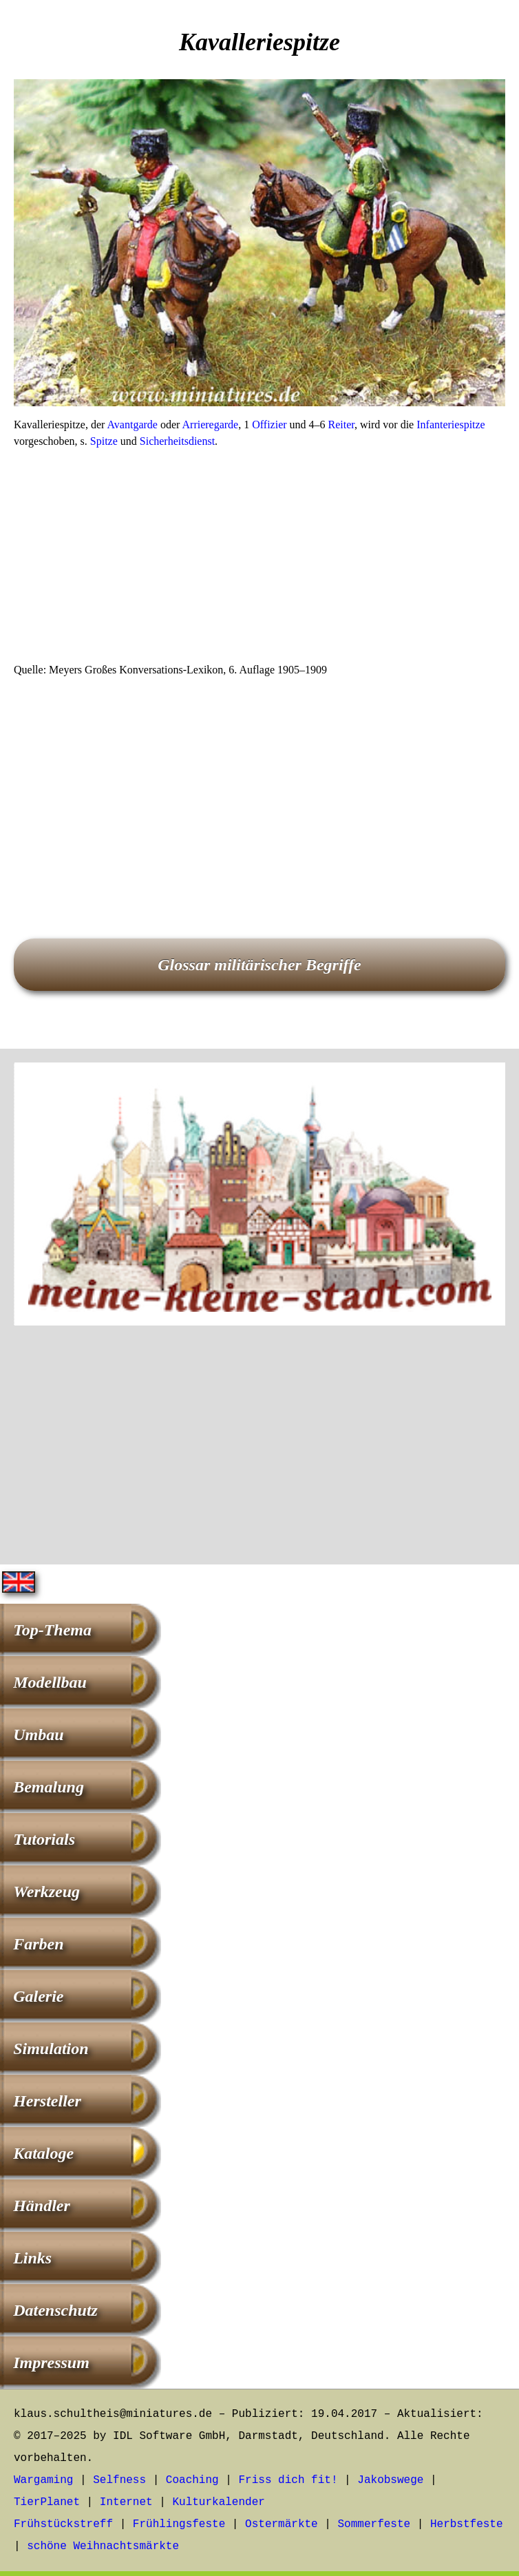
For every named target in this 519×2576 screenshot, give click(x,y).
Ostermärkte (281, 2524)
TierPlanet (47, 2502)
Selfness (119, 2480)
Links (32, 2258)
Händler (41, 2205)
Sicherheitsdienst (177, 441)
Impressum (51, 2362)
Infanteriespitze (450, 424)
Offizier (269, 424)
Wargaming (43, 2480)
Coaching (192, 2480)
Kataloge (43, 2153)
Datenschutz (55, 2310)
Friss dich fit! (287, 2480)
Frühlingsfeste (179, 2524)
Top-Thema (52, 1630)
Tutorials (44, 1839)
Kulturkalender (218, 2502)
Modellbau (50, 1682)
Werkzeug (46, 1891)
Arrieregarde (210, 424)
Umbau (38, 1734)
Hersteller (47, 2101)
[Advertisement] (259, 559)
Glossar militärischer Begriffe (259, 965)
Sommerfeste (374, 2524)
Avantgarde (132, 424)
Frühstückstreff (63, 2524)
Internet (126, 2502)
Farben (38, 1944)
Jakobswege (390, 2480)
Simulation (50, 2048)
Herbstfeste (466, 2524)
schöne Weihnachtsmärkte (103, 2546)
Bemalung (48, 1787)
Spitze (104, 441)
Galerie (38, 1996)
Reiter (341, 424)
